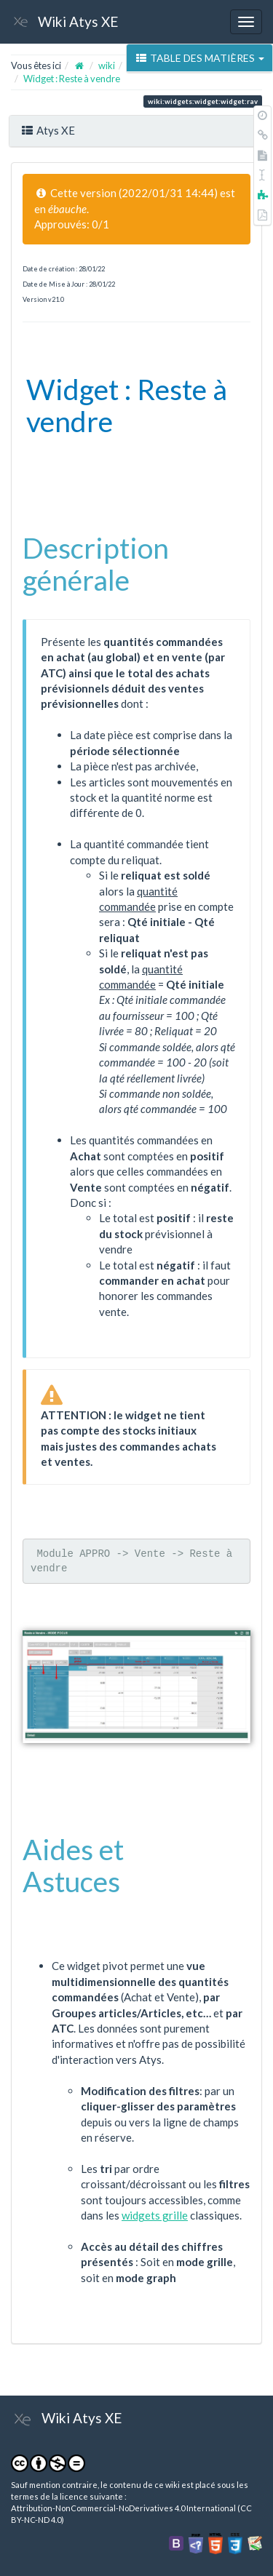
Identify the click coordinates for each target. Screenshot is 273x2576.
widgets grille (155, 2215)
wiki (106, 65)
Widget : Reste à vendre (71, 78)
